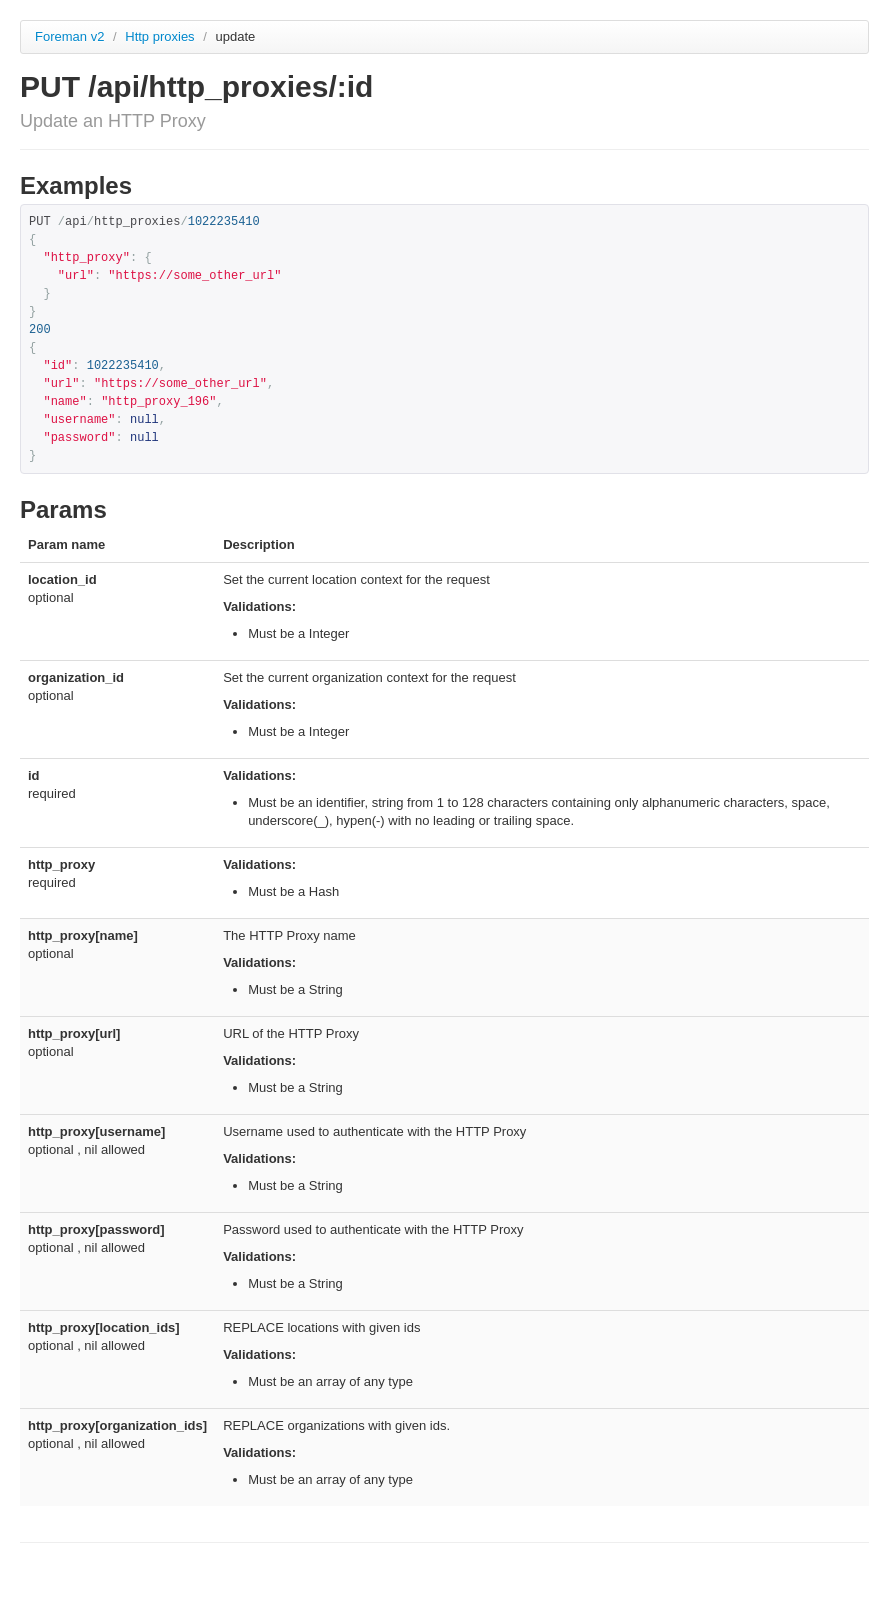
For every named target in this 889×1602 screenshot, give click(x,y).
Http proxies (161, 36)
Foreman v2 (69, 36)
